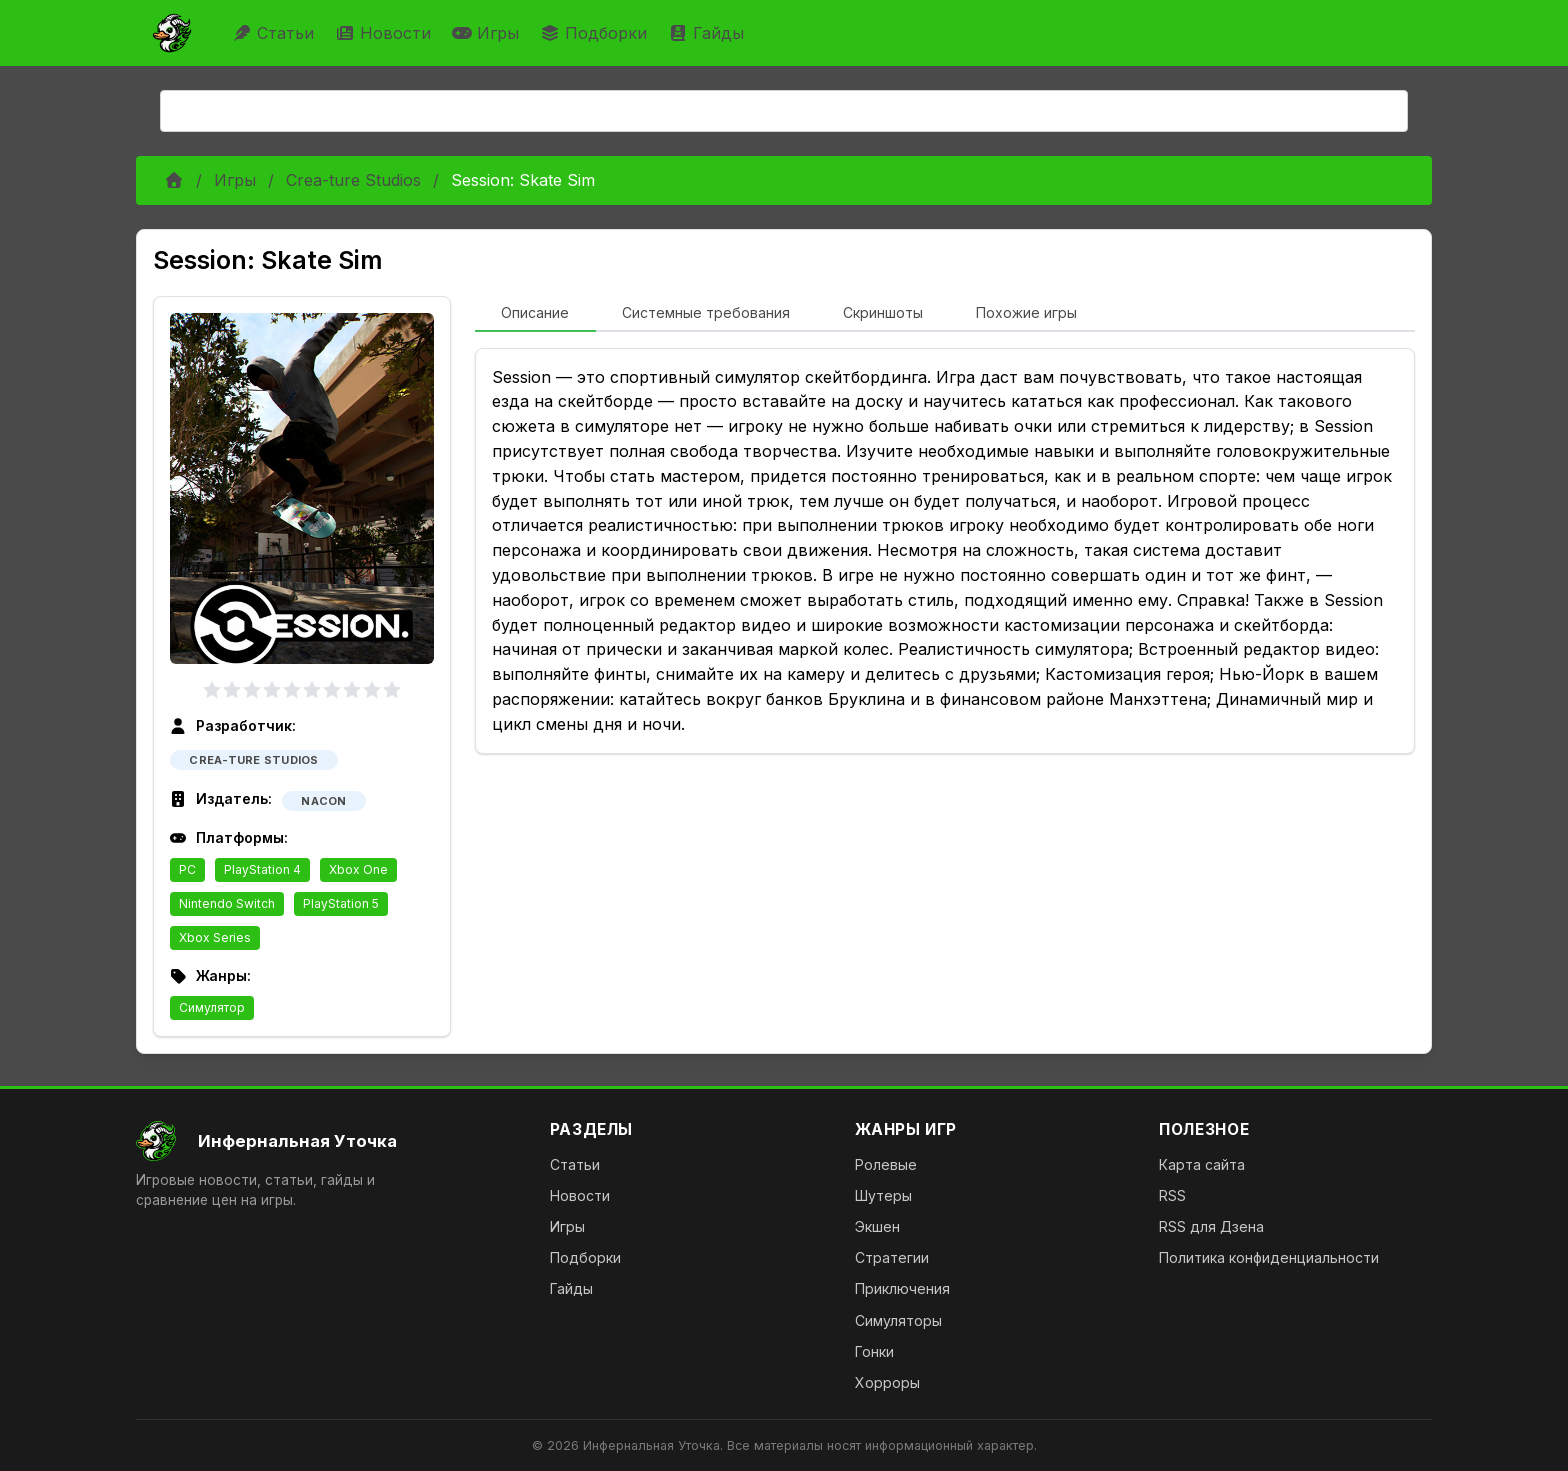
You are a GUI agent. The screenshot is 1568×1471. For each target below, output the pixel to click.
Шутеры (883, 1195)
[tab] (535, 314)
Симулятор (212, 1007)
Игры (488, 33)
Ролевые (886, 1164)
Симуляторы (898, 1320)
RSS (1172, 1195)
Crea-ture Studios (353, 180)
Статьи (275, 33)
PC (187, 869)
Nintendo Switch (227, 903)
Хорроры (887, 1382)
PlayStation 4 (262, 869)
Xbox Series (215, 937)
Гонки (874, 1351)
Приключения (902, 1288)
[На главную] (327, 1141)
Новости (385, 33)
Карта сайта (1202, 1164)
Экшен (877, 1226)
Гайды (708, 33)
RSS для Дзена (1211, 1226)
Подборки (596, 33)
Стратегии (892, 1257)
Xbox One (358, 869)
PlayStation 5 (341, 903)
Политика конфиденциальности (1269, 1257)
